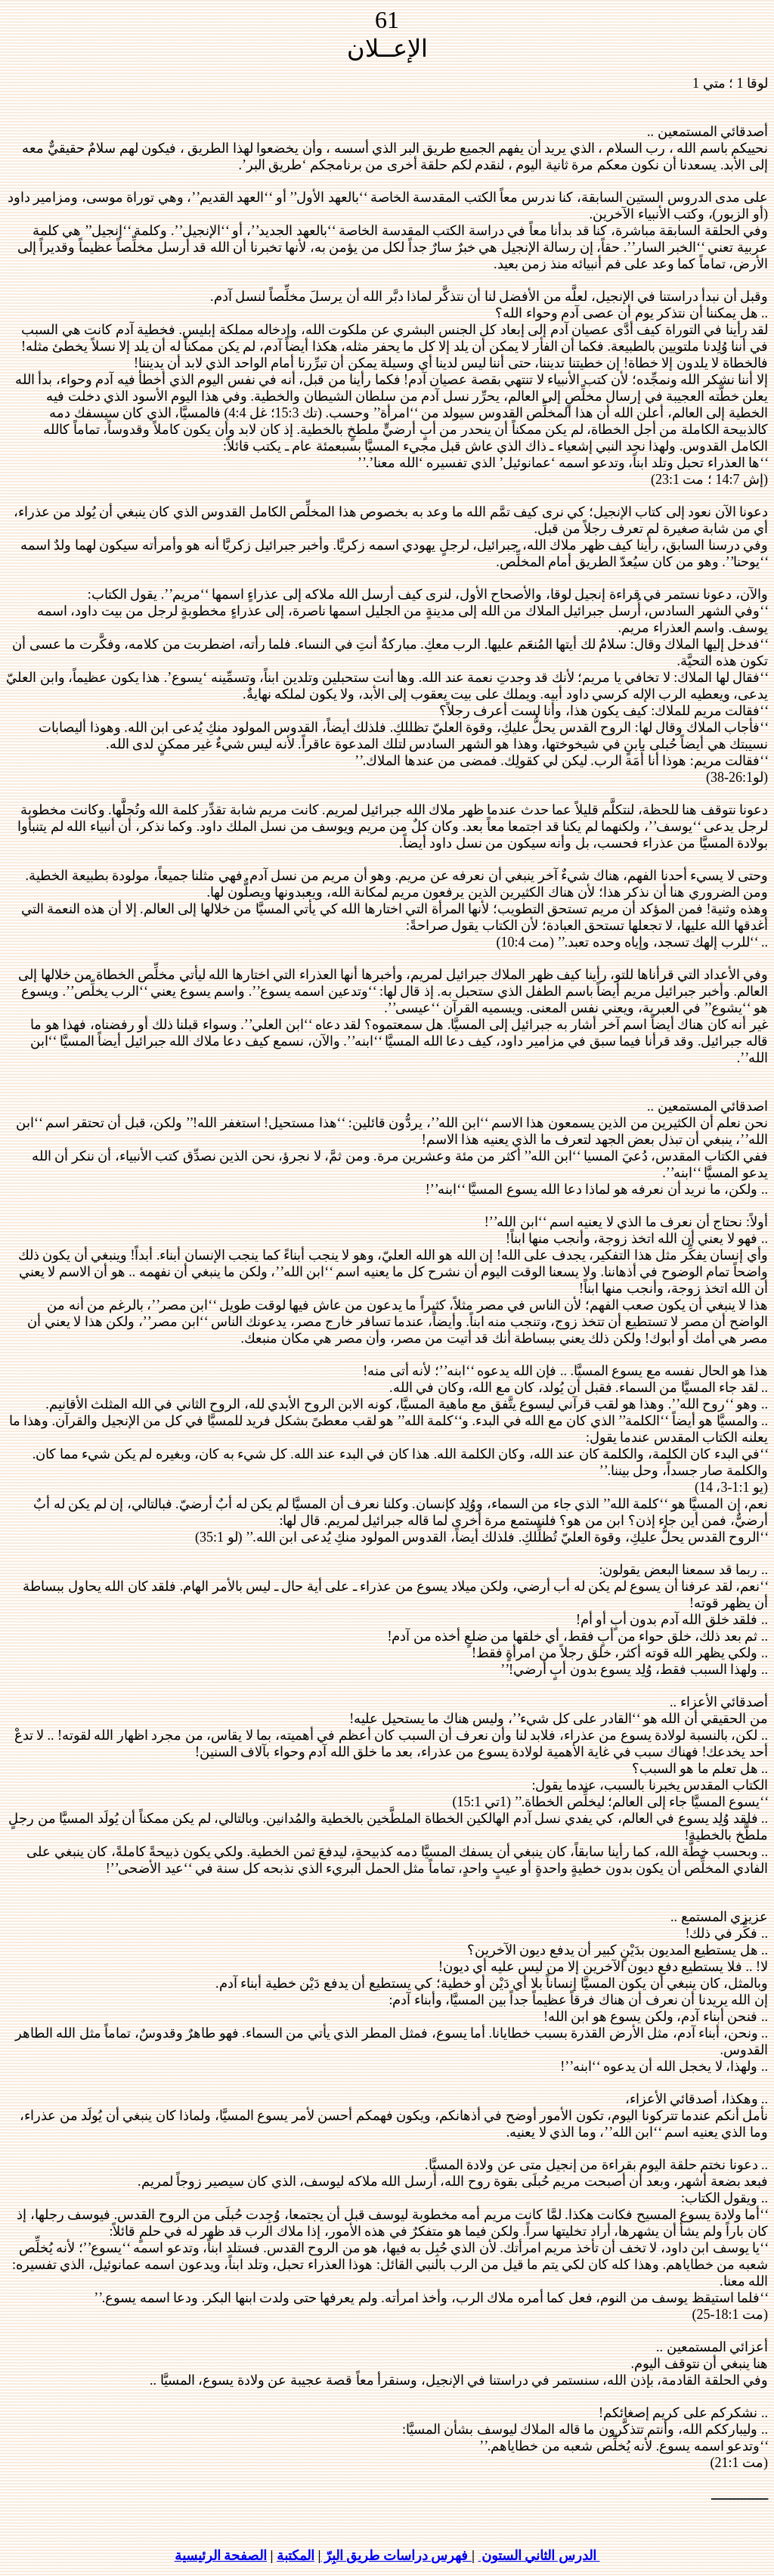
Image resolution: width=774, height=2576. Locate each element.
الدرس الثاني (538, 2555)
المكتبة (295, 2555)
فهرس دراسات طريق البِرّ (396, 2555)
